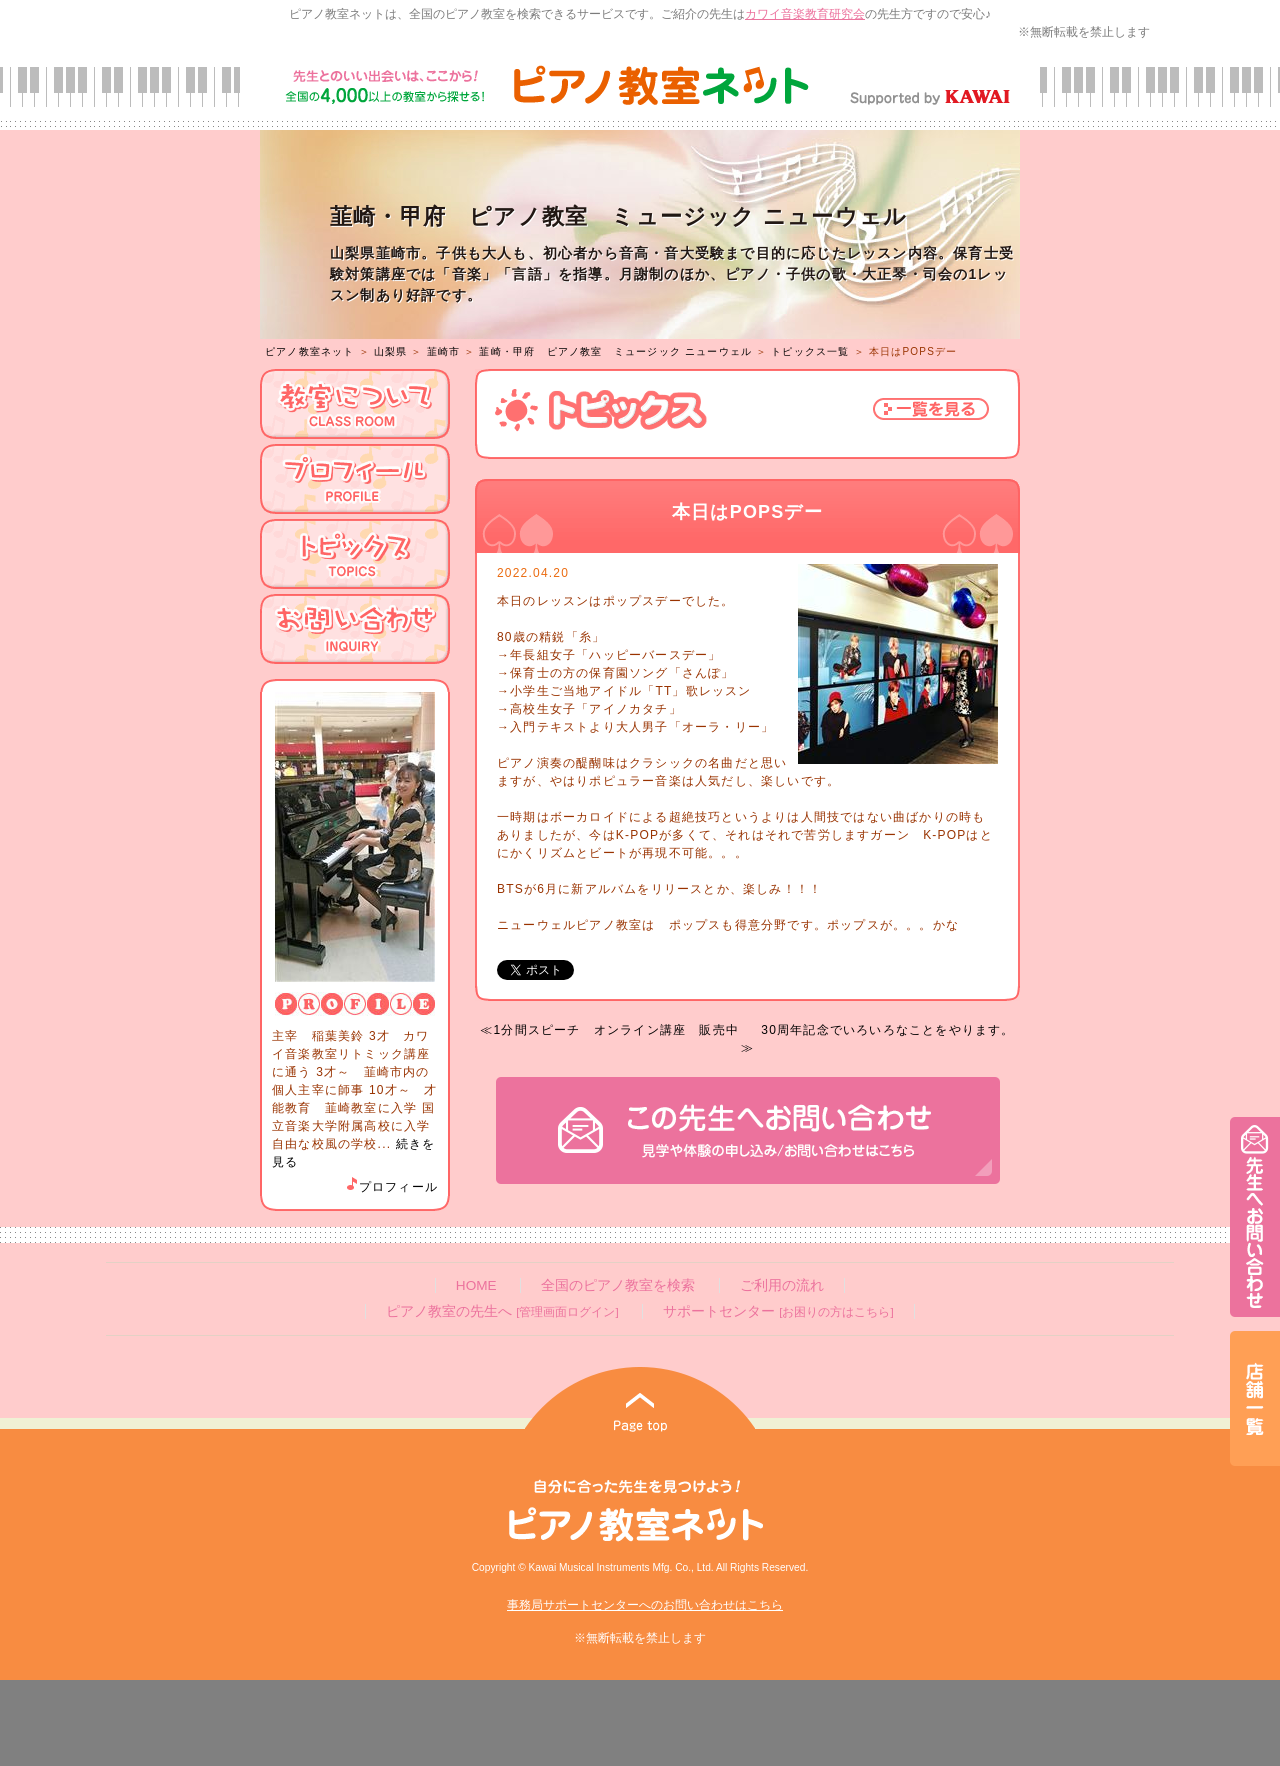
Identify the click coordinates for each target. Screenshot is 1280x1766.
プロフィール (391, 1187)
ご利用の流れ (782, 1285)
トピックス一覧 (810, 351)
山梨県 (391, 351)
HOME (476, 1285)
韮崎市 (444, 351)
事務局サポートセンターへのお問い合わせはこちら (645, 1605)
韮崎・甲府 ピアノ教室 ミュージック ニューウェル (615, 351)
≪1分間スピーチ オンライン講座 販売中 (609, 1030)
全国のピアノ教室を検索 (618, 1285)
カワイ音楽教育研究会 (805, 14)
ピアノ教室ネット (310, 351)
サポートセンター (778, 1311)
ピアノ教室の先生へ (502, 1311)
